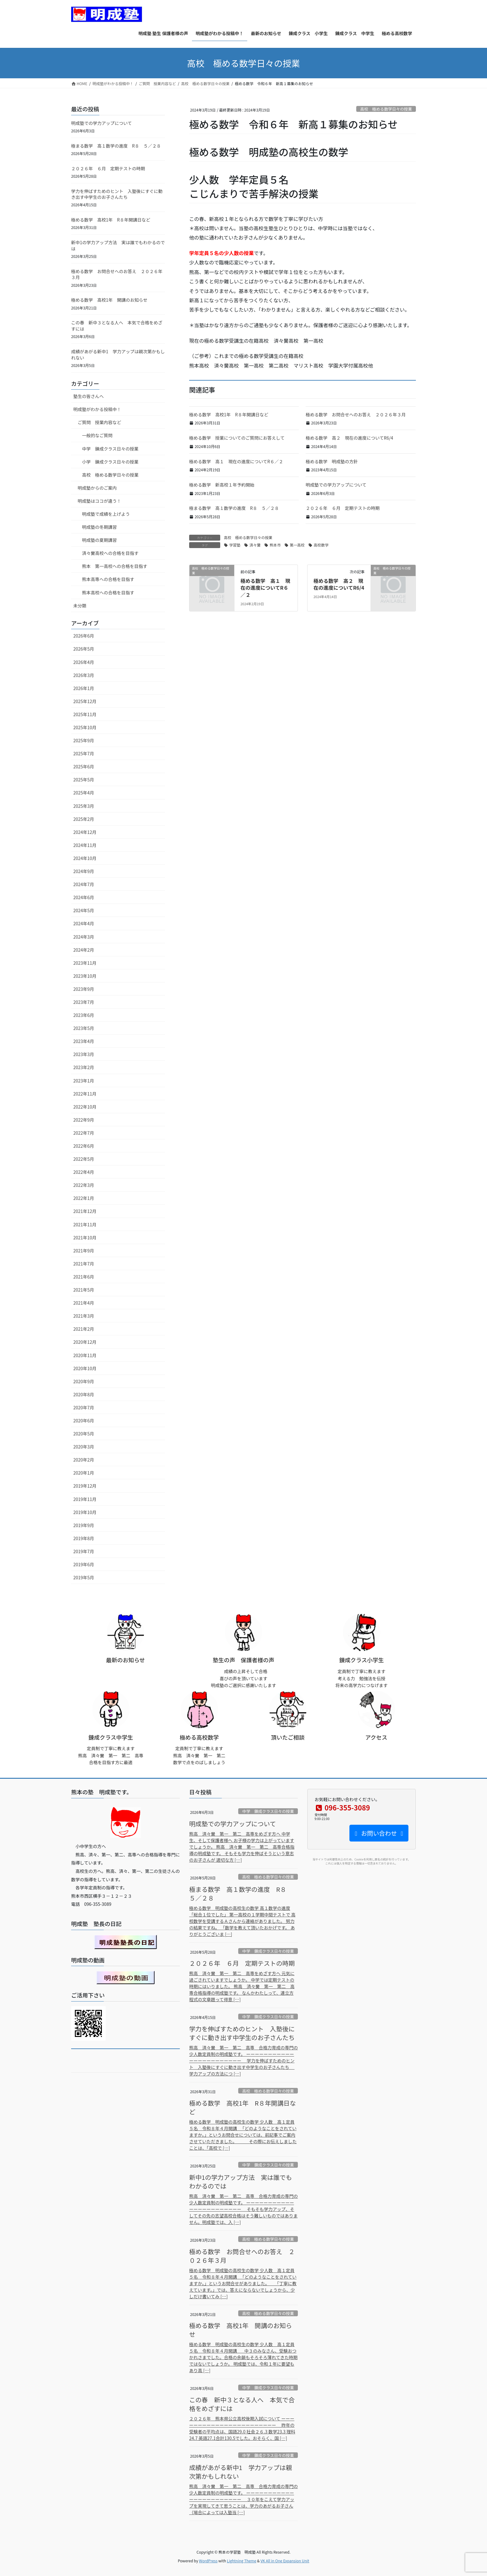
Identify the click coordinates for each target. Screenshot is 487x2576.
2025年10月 (85, 727)
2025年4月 (83, 792)
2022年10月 (85, 1107)
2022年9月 (83, 1120)
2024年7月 (83, 884)
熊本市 (275, 544)
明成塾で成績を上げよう (106, 514)
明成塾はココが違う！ (99, 501)
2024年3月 (83, 937)
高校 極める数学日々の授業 (386, 109)
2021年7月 (83, 1264)
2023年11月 (85, 963)
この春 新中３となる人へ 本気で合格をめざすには (116, 325)
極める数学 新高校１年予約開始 (221, 485)
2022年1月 (83, 1198)
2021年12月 (85, 1211)
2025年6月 (83, 766)
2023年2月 (83, 1067)
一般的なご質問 (97, 435)
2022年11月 (85, 1094)
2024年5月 (83, 910)
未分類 (79, 605)
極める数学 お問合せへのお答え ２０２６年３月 (356, 414)
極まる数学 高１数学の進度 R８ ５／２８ (234, 508)
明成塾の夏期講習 (99, 540)
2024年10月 (85, 858)
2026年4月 (83, 662)
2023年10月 (85, 976)
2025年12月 (85, 701)
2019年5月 (83, 1577)
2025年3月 (83, 806)
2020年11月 (85, 1355)
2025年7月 (83, 753)
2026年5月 (83, 649)
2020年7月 (83, 1407)
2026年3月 (83, 675)
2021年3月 (83, 1316)
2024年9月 (83, 871)
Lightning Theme (241, 2560)
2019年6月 (83, 1564)
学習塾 (234, 544)
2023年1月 (83, 1081)
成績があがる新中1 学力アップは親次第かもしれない (118, 354)
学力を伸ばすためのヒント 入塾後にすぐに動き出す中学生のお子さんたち (116, 194)
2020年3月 (83, 1447)
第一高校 (297, 544)
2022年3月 (83, 1185)
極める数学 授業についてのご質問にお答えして (236, 438)
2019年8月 (83, 1538)
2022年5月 (83, 1159)
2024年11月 (85, 845)
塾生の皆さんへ (88, 396)
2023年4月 (83, 1041)
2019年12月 (85, 1486)
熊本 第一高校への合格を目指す (114, 566)
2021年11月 (85, 1224)
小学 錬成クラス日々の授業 (110, 462)
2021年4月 (83, 1303)
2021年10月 (85, 1237)
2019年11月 (85, 1499)
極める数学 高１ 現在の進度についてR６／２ (236, 461)
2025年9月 (83, 740)
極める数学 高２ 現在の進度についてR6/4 (349, 438)
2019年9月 (83, 1525)
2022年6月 (83, 1146)
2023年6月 (83, 1015)
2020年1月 (83, 1473)
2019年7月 (83, 1551)
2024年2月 (83, 950)
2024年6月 (83, 897)
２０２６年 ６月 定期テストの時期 (343, 508)
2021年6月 (83, 1277)
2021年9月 (83, 1250)
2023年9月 (83, 989)
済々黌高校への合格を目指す (110, 553)
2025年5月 (83, 779)
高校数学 (321, 544)
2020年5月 (83, 1433)
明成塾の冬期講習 (99, 527)
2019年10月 (85, 1512)
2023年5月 (83, 1028)
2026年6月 (83, 636)
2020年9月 (83, 1381)
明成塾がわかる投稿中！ (97, 409)
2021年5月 (83, 1290)
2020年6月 (83, 1420)
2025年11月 (85, 714)
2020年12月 (85, 1342)
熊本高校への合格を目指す (108, 592)
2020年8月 (83, 1394)
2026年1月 (83, 688)
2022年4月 (83, 1172)
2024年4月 (83, 923)
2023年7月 (83, 1002)
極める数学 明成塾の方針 (332, 461)
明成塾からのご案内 (97, 488)
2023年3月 (83, 1054)
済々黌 (255, 544)
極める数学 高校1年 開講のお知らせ (109, 300)
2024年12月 (85, 832)
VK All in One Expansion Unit (285, 2560)
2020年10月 (85, 1368)
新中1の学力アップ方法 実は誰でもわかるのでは (118, 245)
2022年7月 (83, 1133)
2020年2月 (83, 1460)
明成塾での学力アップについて (336, 485)
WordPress (208, 2560)
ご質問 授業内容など (99, 422)
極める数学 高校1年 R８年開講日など (228, 414)
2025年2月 (83, 819)
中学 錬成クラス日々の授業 (110, 449)
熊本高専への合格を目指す (108, 579)
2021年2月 (83, 1329)
